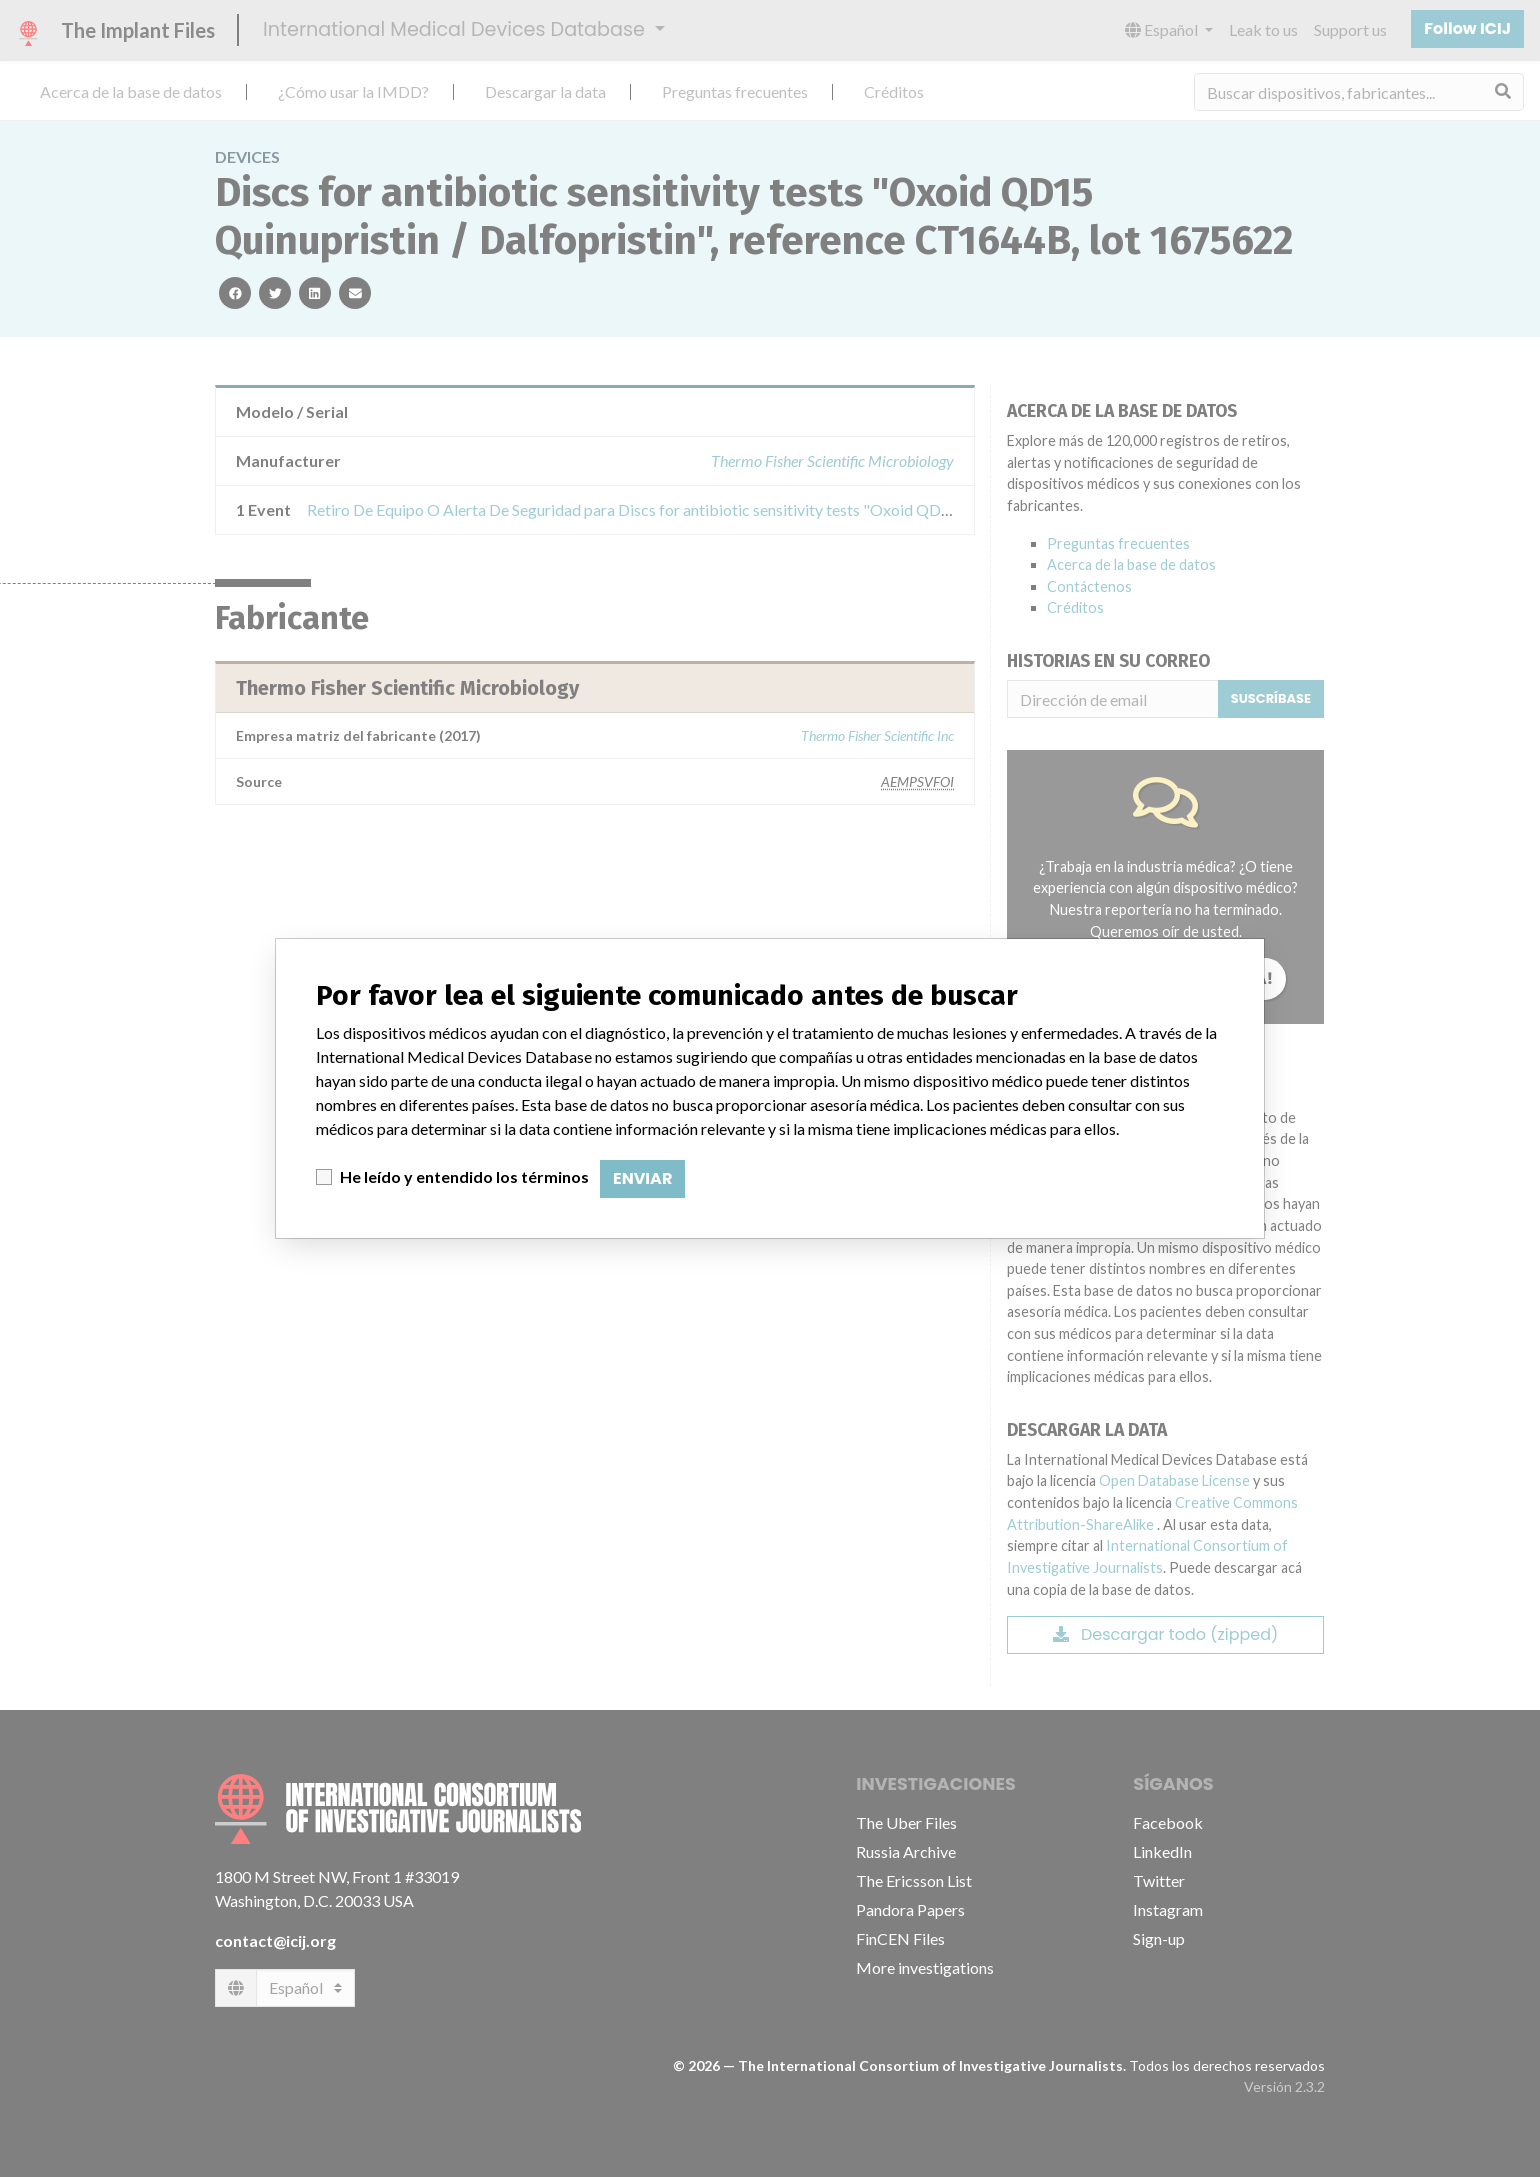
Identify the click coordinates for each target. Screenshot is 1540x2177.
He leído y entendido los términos (464, 1176)
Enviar (642, 1178)
